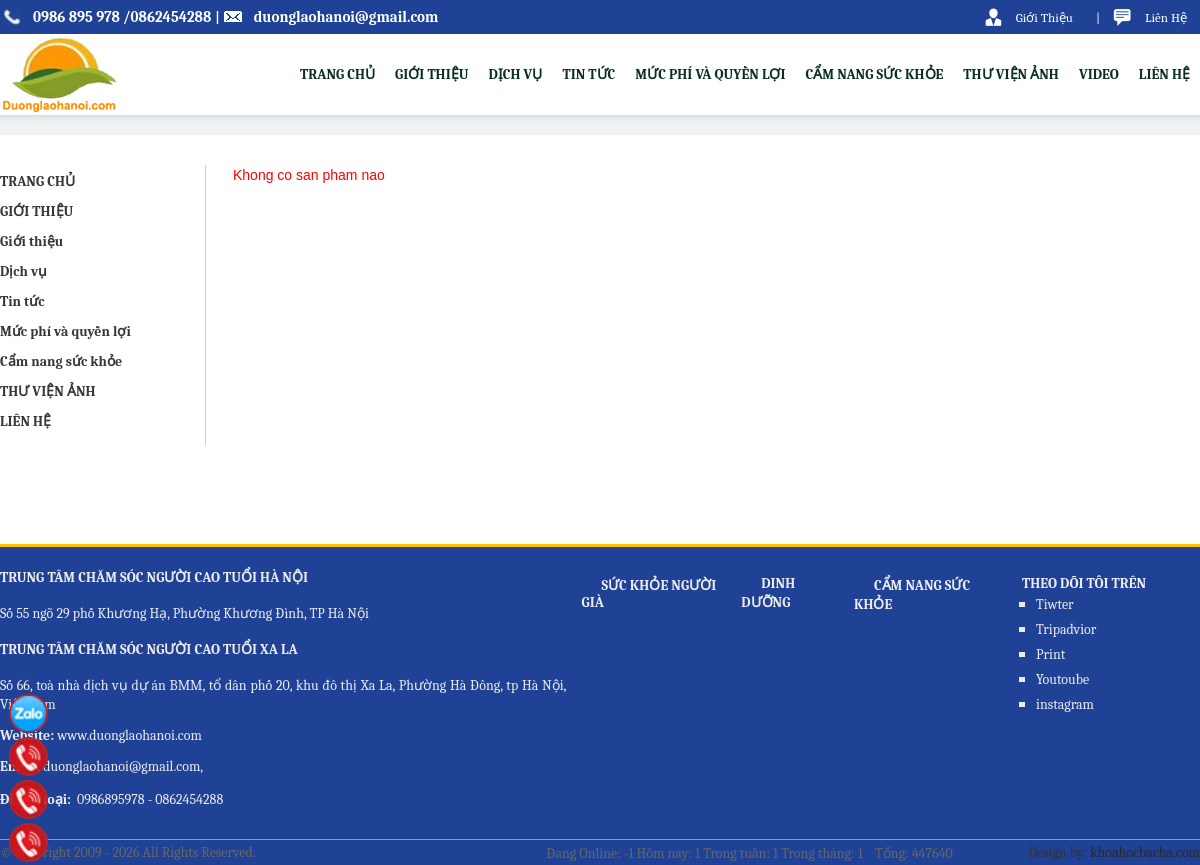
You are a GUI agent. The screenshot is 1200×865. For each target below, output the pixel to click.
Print (1050, 654)
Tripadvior (1066, 629)
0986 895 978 (76, 17)
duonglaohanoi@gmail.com (346, 17)
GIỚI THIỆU (36, 211)
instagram (1065, 704)
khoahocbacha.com (1145, 852)
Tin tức (588, 74)
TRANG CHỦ (337, 74)
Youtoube (1062, 679)
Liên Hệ (1166, 17)
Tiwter (1055, 604)
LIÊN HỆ (1164, 74)
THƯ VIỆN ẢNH (1011, 74)
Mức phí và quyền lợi (710, 74)
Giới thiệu (431, 74)
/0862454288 (167, 17)
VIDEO (1099, 74)
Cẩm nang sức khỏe (875, 74)
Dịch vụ (515, 74)
